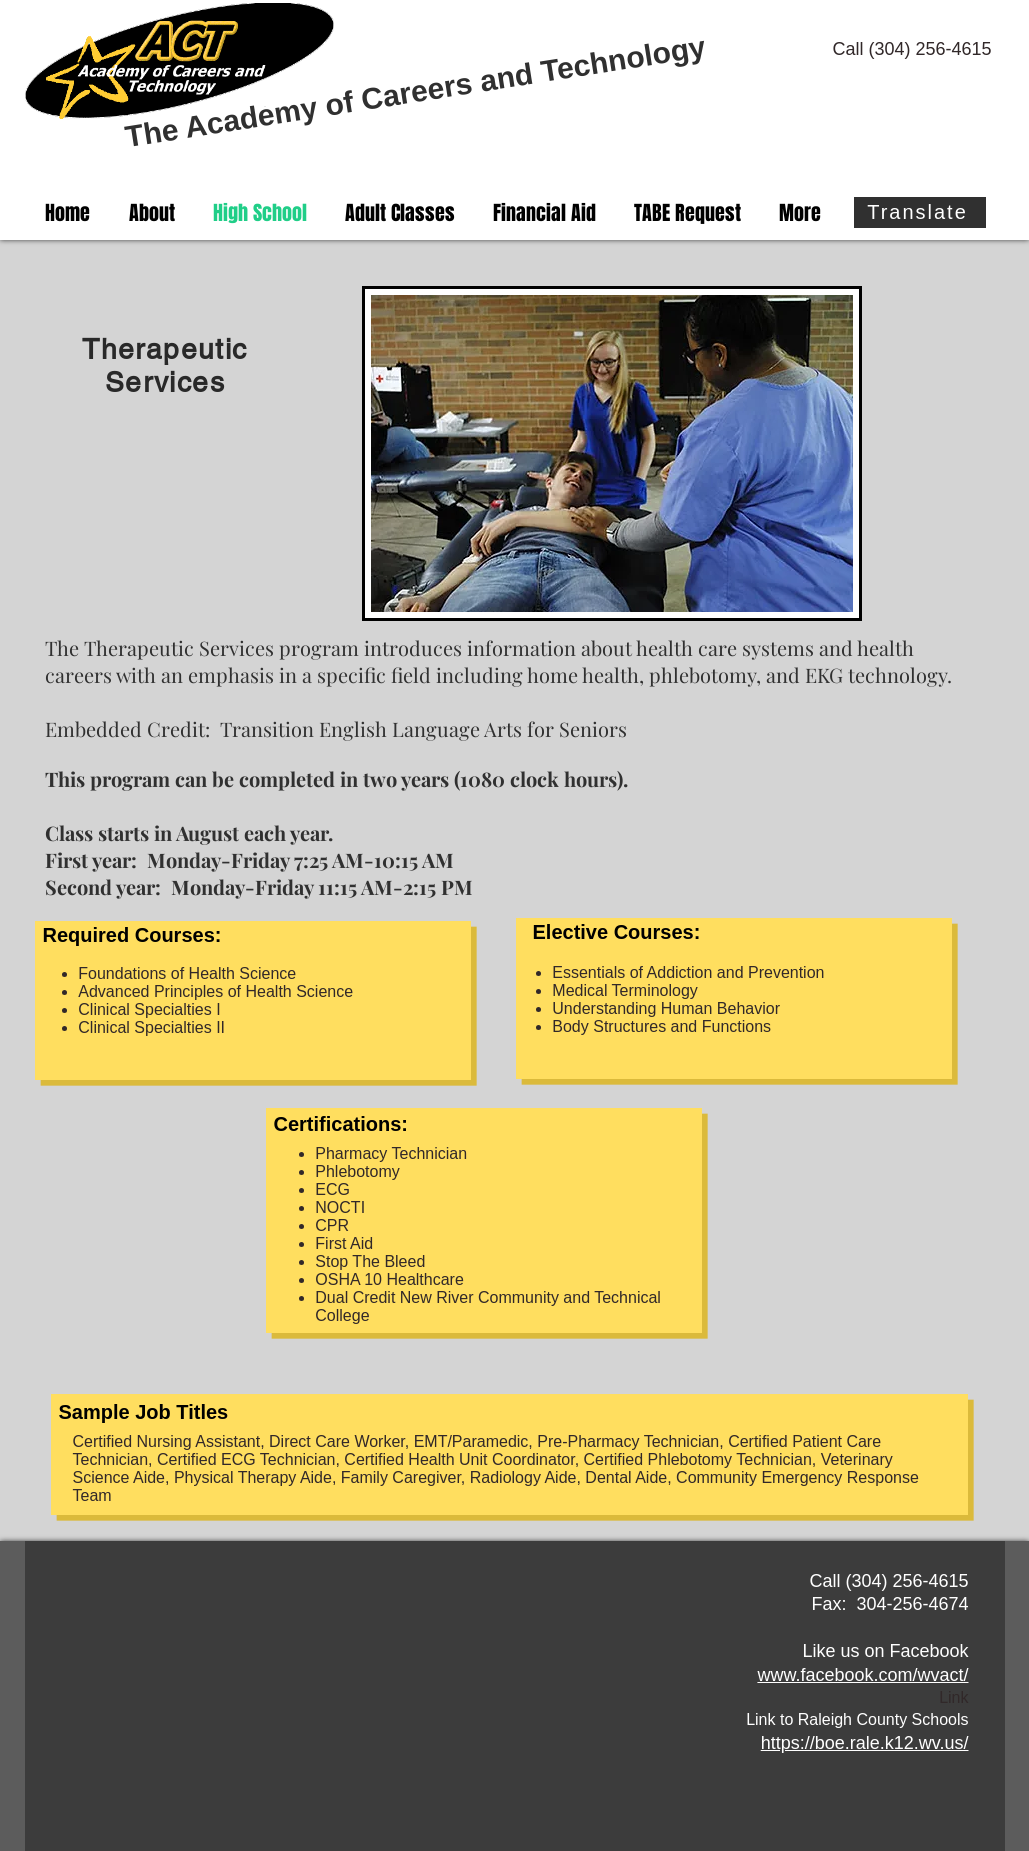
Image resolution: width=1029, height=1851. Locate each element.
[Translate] (920, 212)
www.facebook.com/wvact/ (862, 1675)
